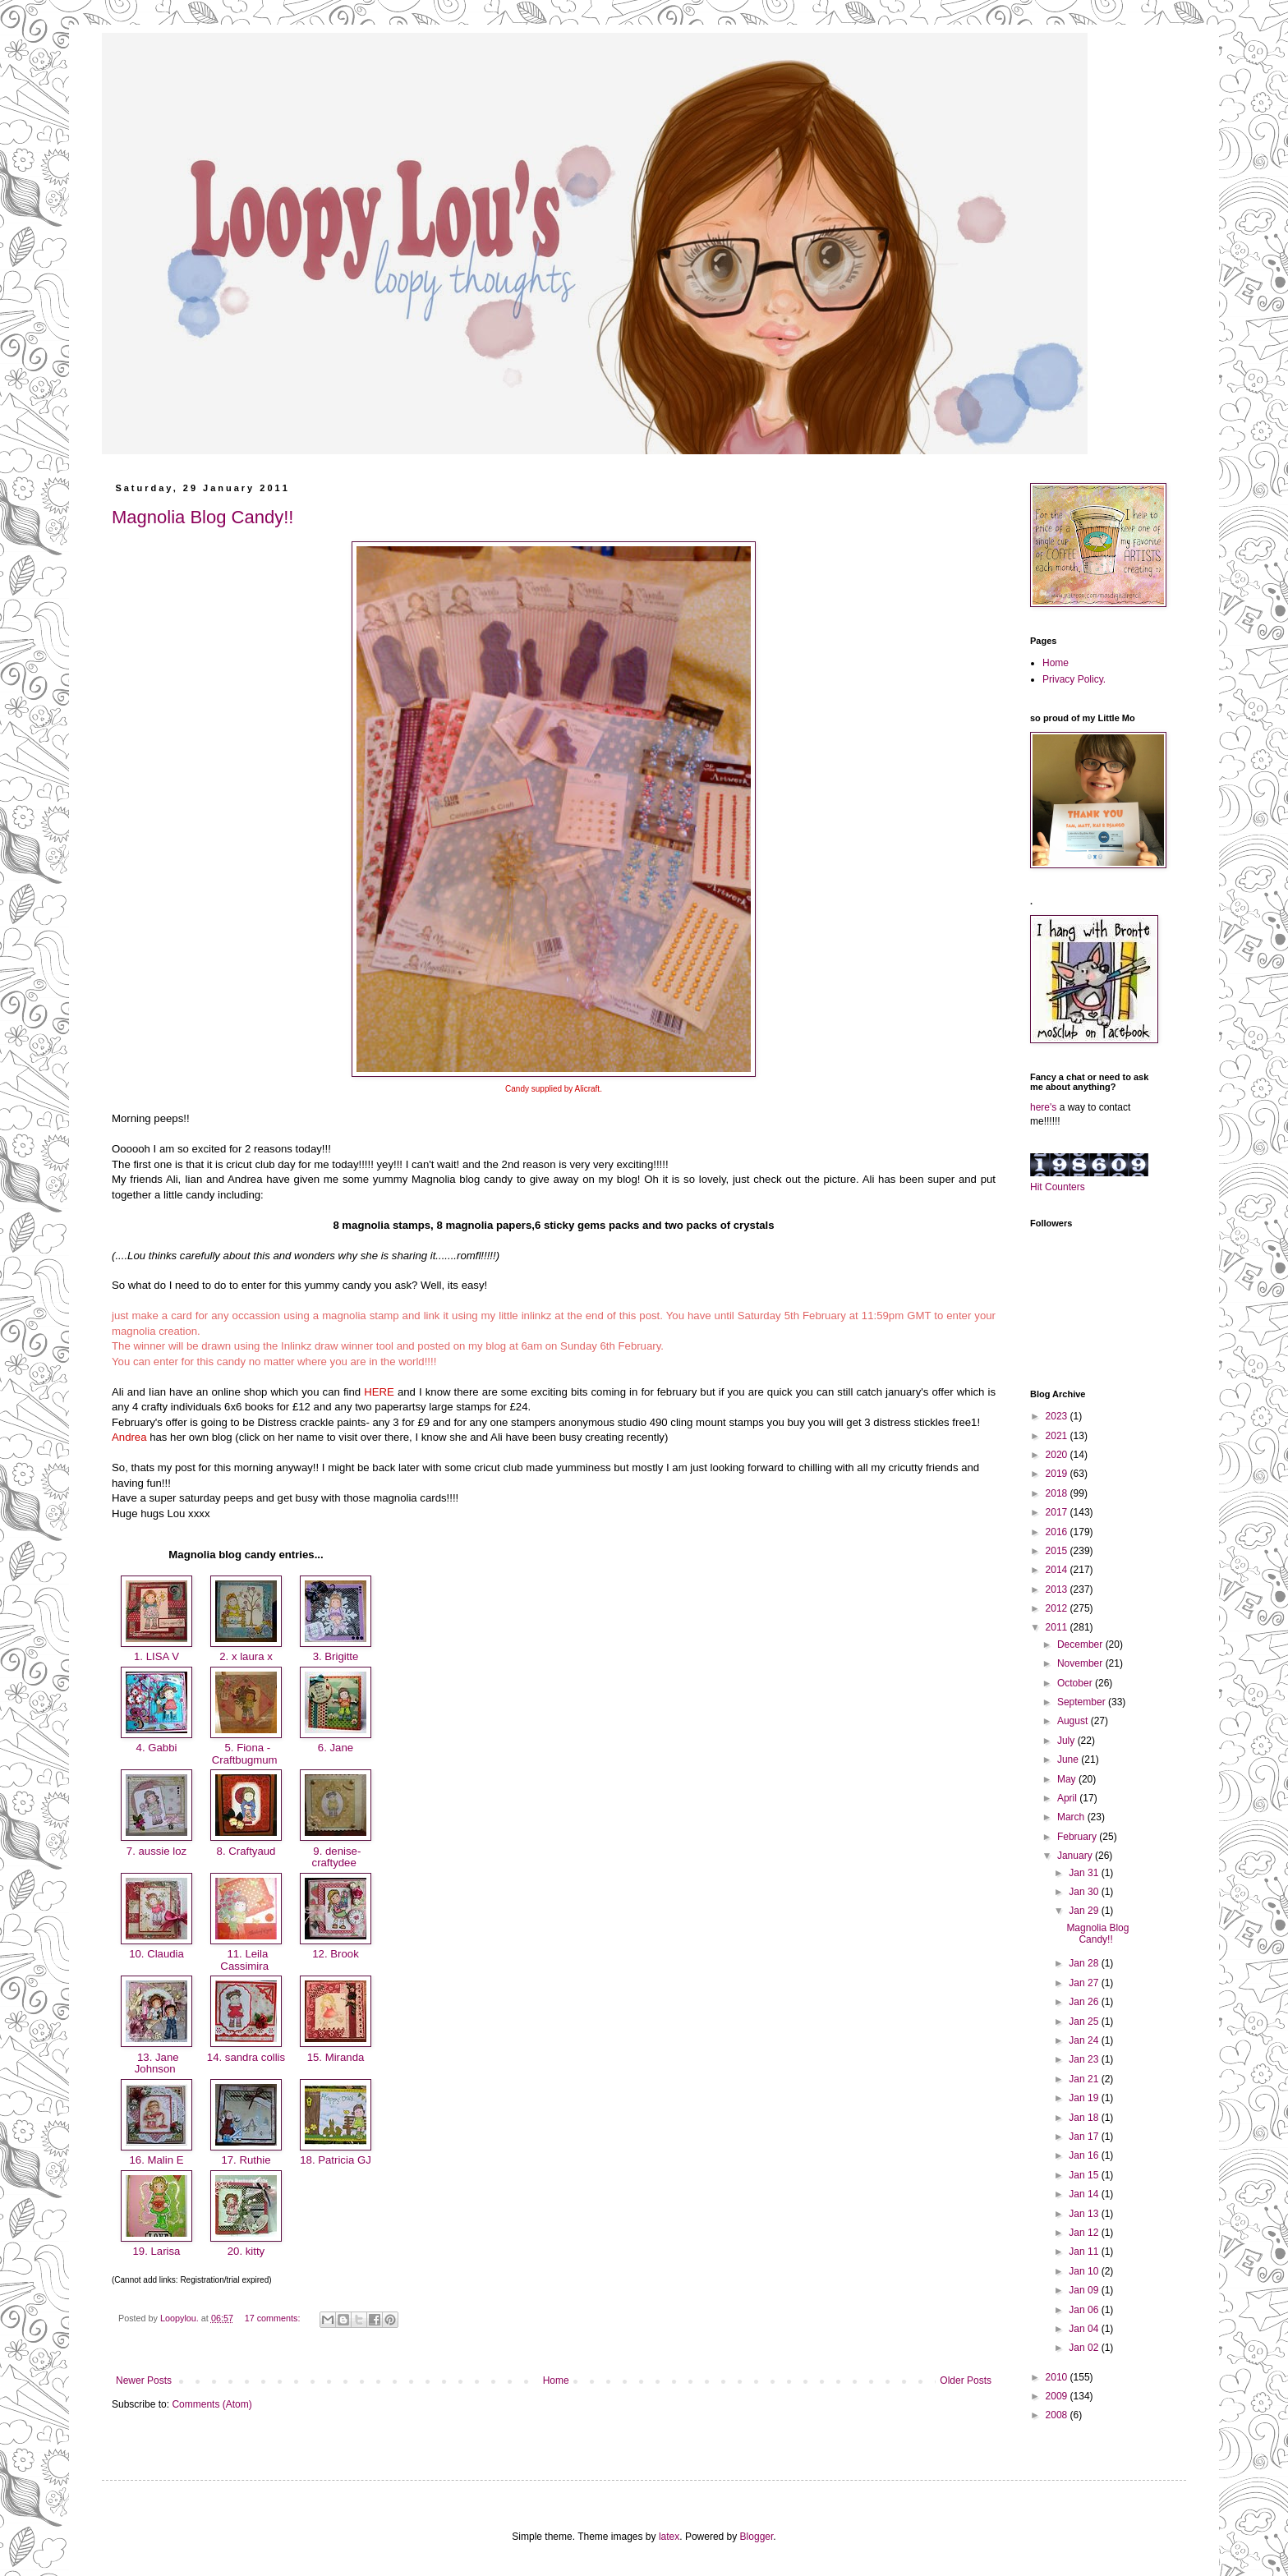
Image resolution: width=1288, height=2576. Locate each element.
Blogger (757, 2536)
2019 (1058, 1473)
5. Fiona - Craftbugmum (246, 1753)
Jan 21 (1085, 2079)
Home (556, 2380)
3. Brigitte (335, 1656)
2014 (1058, 1570)
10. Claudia (156, 1954)
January (1076, 1855)
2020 (1058, 1454)
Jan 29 (1085, 1910)
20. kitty (246, 2251)
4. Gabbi (156, 1747)
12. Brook (336, 1954)
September (1082, 1702)
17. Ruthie (246, 2160)
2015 (1058, 1551)
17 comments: (274, 2318)
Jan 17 (1085, 2136)
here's (1043, 1107)
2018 (1058, 1493)
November (1081, 1663)
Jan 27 (1085, 1983)
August (1074, 1721)
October (1076, 1683)
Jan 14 (1085, 2194)
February (1078, 1836)
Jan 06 (1085, 2310)
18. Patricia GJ (336, 2160)
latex (669, 2536)
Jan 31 (1085, 1873)
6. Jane (335, 1747)
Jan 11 (1085, 2251)
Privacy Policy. (1074, 679)
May (1068, 1779)
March (1072, 1817)
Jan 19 (1085, 2098)
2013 (1058, 1589)
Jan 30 (1085, 1892)
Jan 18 (1085, 2117)
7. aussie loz (156, 1851)
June (1069, 1759)
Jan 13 (1085, 2214)
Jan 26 (1085, 2002)
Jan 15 (1085, 2175)
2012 (1058, 1608)
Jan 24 (1085, 2040)
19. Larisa (156, 2251)
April (1068, 1798)
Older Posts (965, 2380)
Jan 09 (1085, 2290)
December (1081, 1644)
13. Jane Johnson (156, 2063)
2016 (1058, 1532)
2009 (1058, 2396)
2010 (1058, 2377)
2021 (1058, 1436)
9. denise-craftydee (335, 1857)
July (1067, 1740)
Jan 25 (1085, 2021)
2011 (1058, 1627)
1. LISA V (156, 1656)
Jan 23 (1085, 2059)
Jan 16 (1085, 2155)
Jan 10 (1085, 2271)
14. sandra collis (246, 2057)
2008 (1058, 2415)
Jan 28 (1085, 1963)
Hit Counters (1057, 1187)
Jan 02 (1085, 2347)
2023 (1058, 1416)
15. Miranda (335, 2057)
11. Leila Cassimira (245, 1960)
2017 (1058, 1512)
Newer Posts (144, 2380)
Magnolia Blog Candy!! (202, 517)
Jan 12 (1085, 2232)
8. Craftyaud (246, 1851)
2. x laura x (246, 1656)
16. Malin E (156, 2160)
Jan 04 (1085, 2328)
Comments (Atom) (211, 2404)
